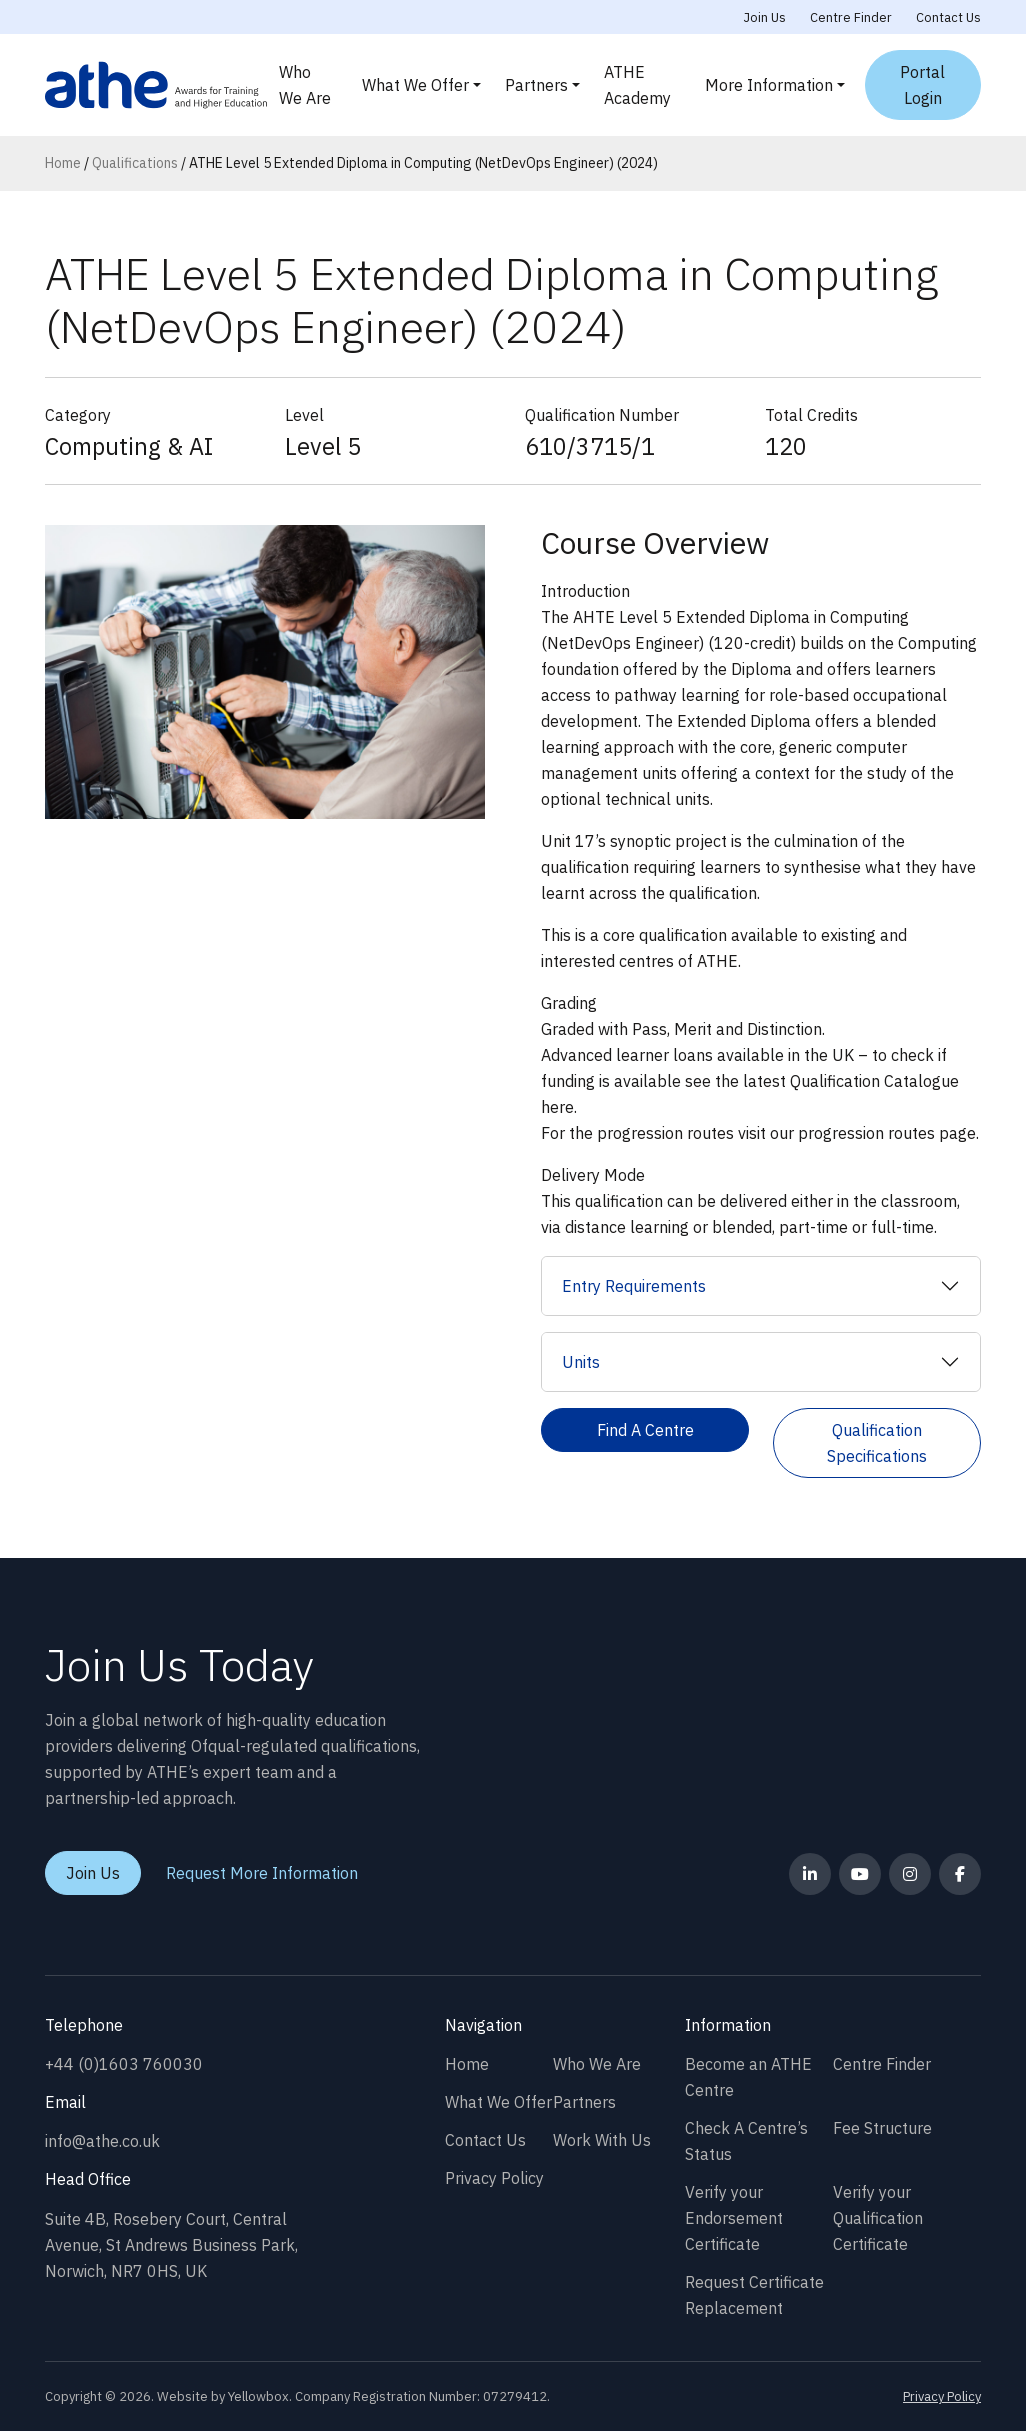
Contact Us (948, 17)
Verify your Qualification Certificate (878, 2218)
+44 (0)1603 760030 (124, 2064)
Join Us (765, 17)
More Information (769, 85)
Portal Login (922, 85)
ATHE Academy (637, 85)
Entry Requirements (634, 1286)
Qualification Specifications (877, 1443)
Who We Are (305, 85)
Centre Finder (851, 17)
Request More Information (262, 1873)
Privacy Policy (494, 2178)
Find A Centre (645, 1430)
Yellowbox (258, 2396)
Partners (536, 85)
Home (63, 163)
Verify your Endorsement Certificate (734, 2218)
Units (581, 1362)
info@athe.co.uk (102, 2141)
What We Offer (415, 85)
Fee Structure (882, 2128)
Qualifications (135, 163)
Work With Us (602, 2140)
